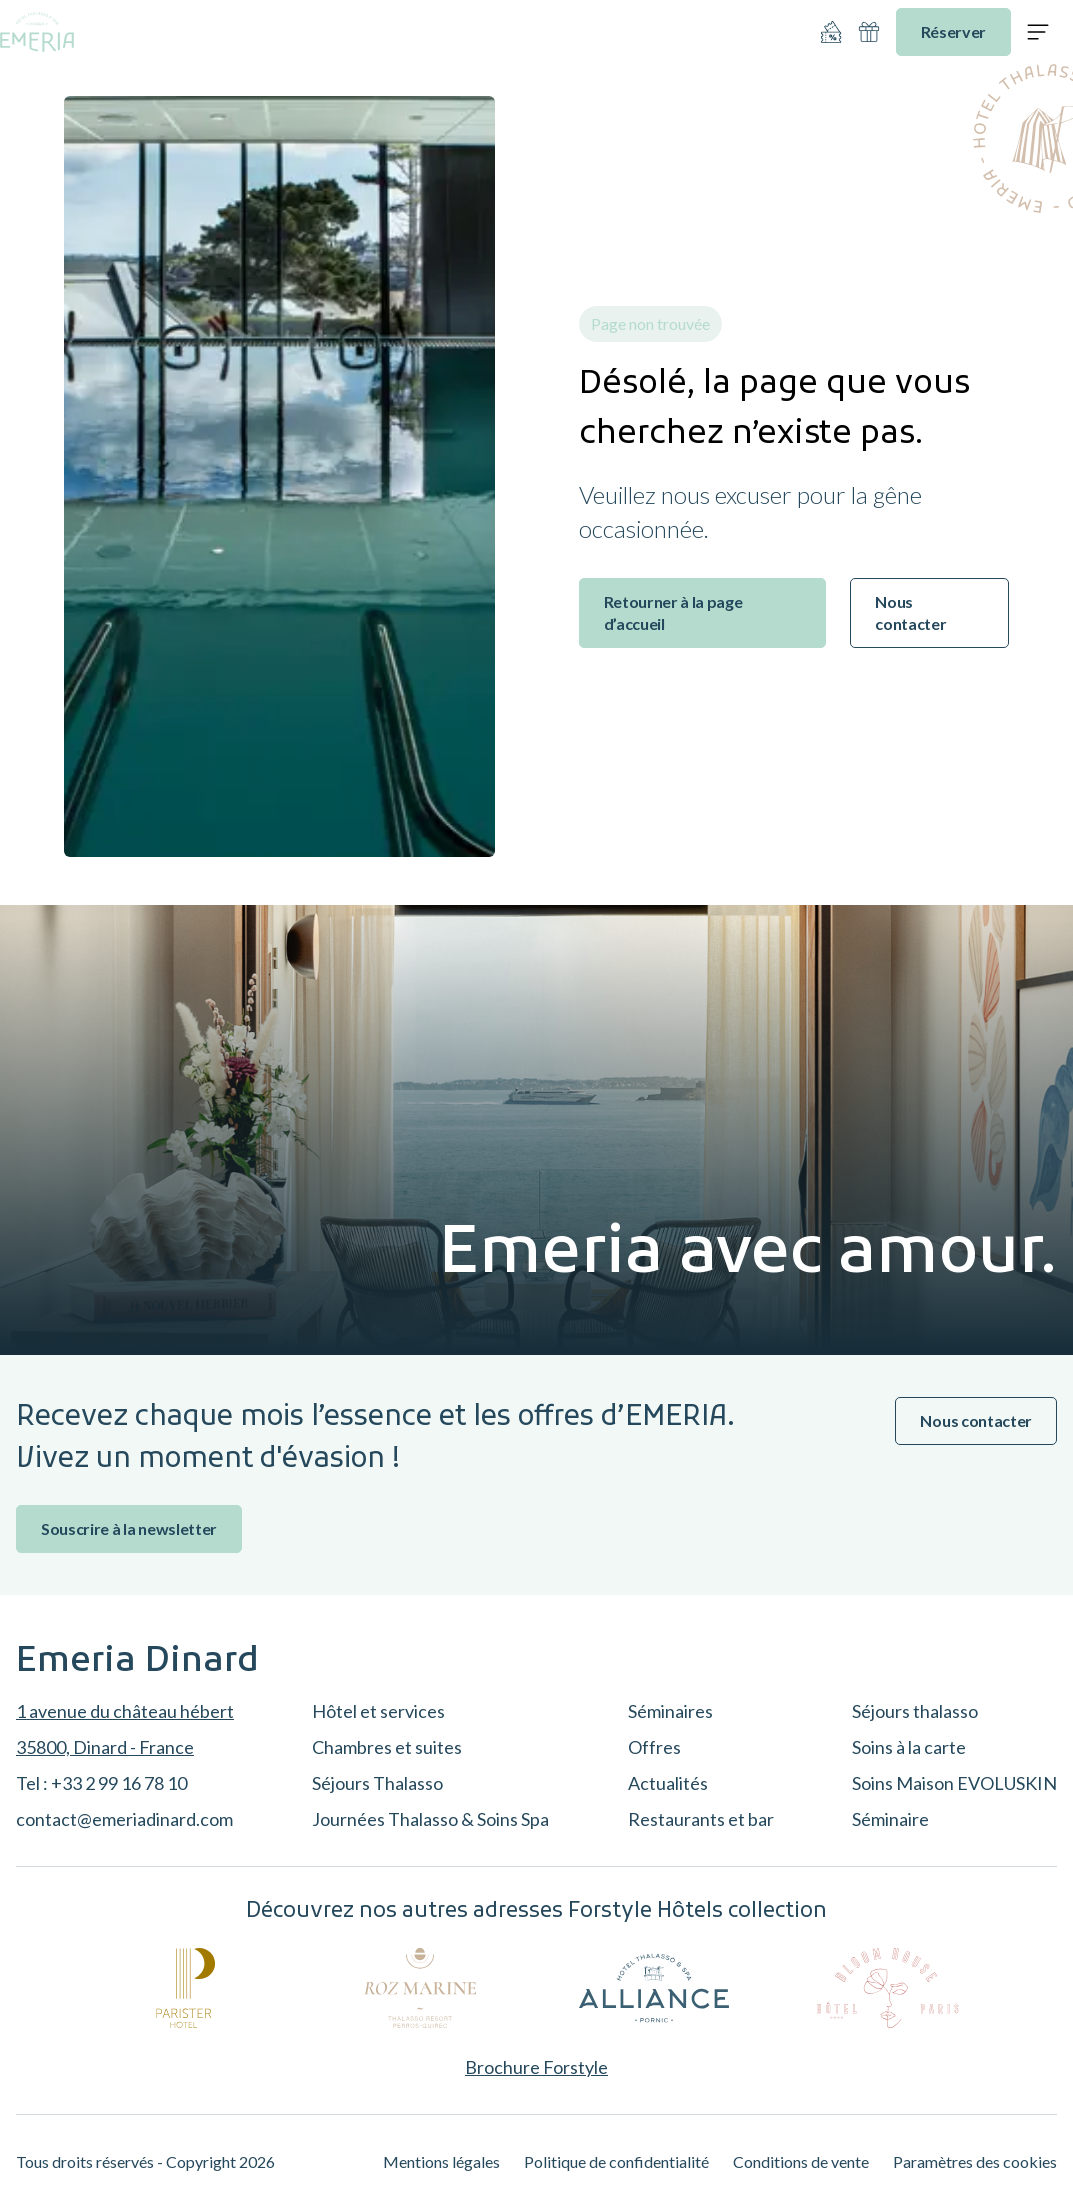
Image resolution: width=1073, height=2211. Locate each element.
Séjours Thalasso (377, 1783)
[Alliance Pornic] (654, 1988)
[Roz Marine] (420, 1988)
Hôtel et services (378, 1711)
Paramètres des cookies (975, 2161)
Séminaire (890, 1819)
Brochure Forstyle (536, 2067)
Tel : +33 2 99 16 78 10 (101, 1783)
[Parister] (186, 1988)
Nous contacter (910, 612)
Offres (654, 1747)
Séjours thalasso (915, 1711)
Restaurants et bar (701, 1819)
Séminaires (670, 1711)
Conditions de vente (801, 2161)
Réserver (953, 31)
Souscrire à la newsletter (129, 1528)
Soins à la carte (909, 1747)
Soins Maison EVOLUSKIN (954, 1783)
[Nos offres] (831, 32)
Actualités (668, 1783)
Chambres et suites (387, 1747)
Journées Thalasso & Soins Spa (430, 1819)
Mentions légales (441, 2161)
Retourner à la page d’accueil (673, 612)
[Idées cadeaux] (869, 32)
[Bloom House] (888, 1988)
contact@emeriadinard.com (124, 1819)
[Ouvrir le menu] (1038, 32)
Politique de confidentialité (616, 2161)
